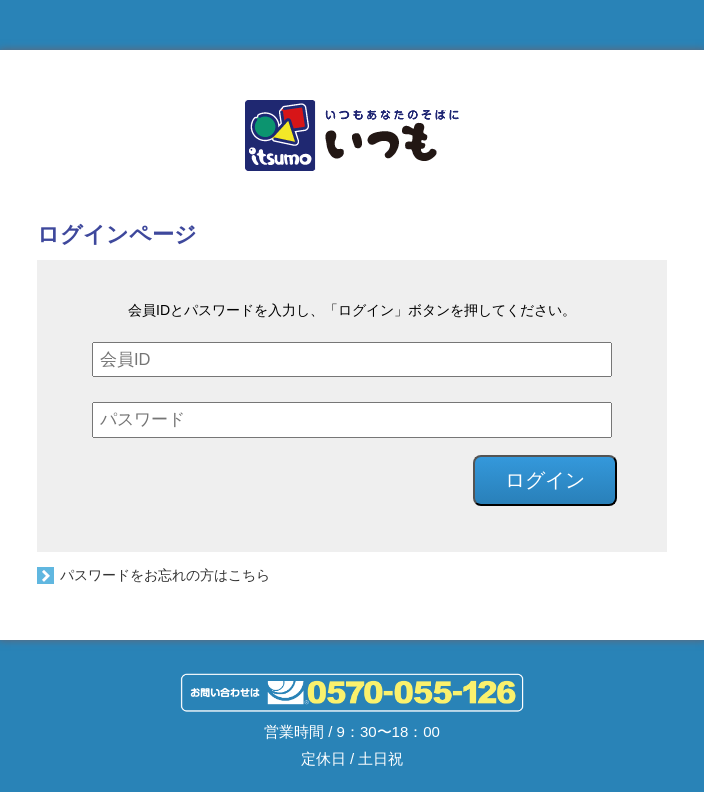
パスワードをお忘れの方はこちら (165, 575)
